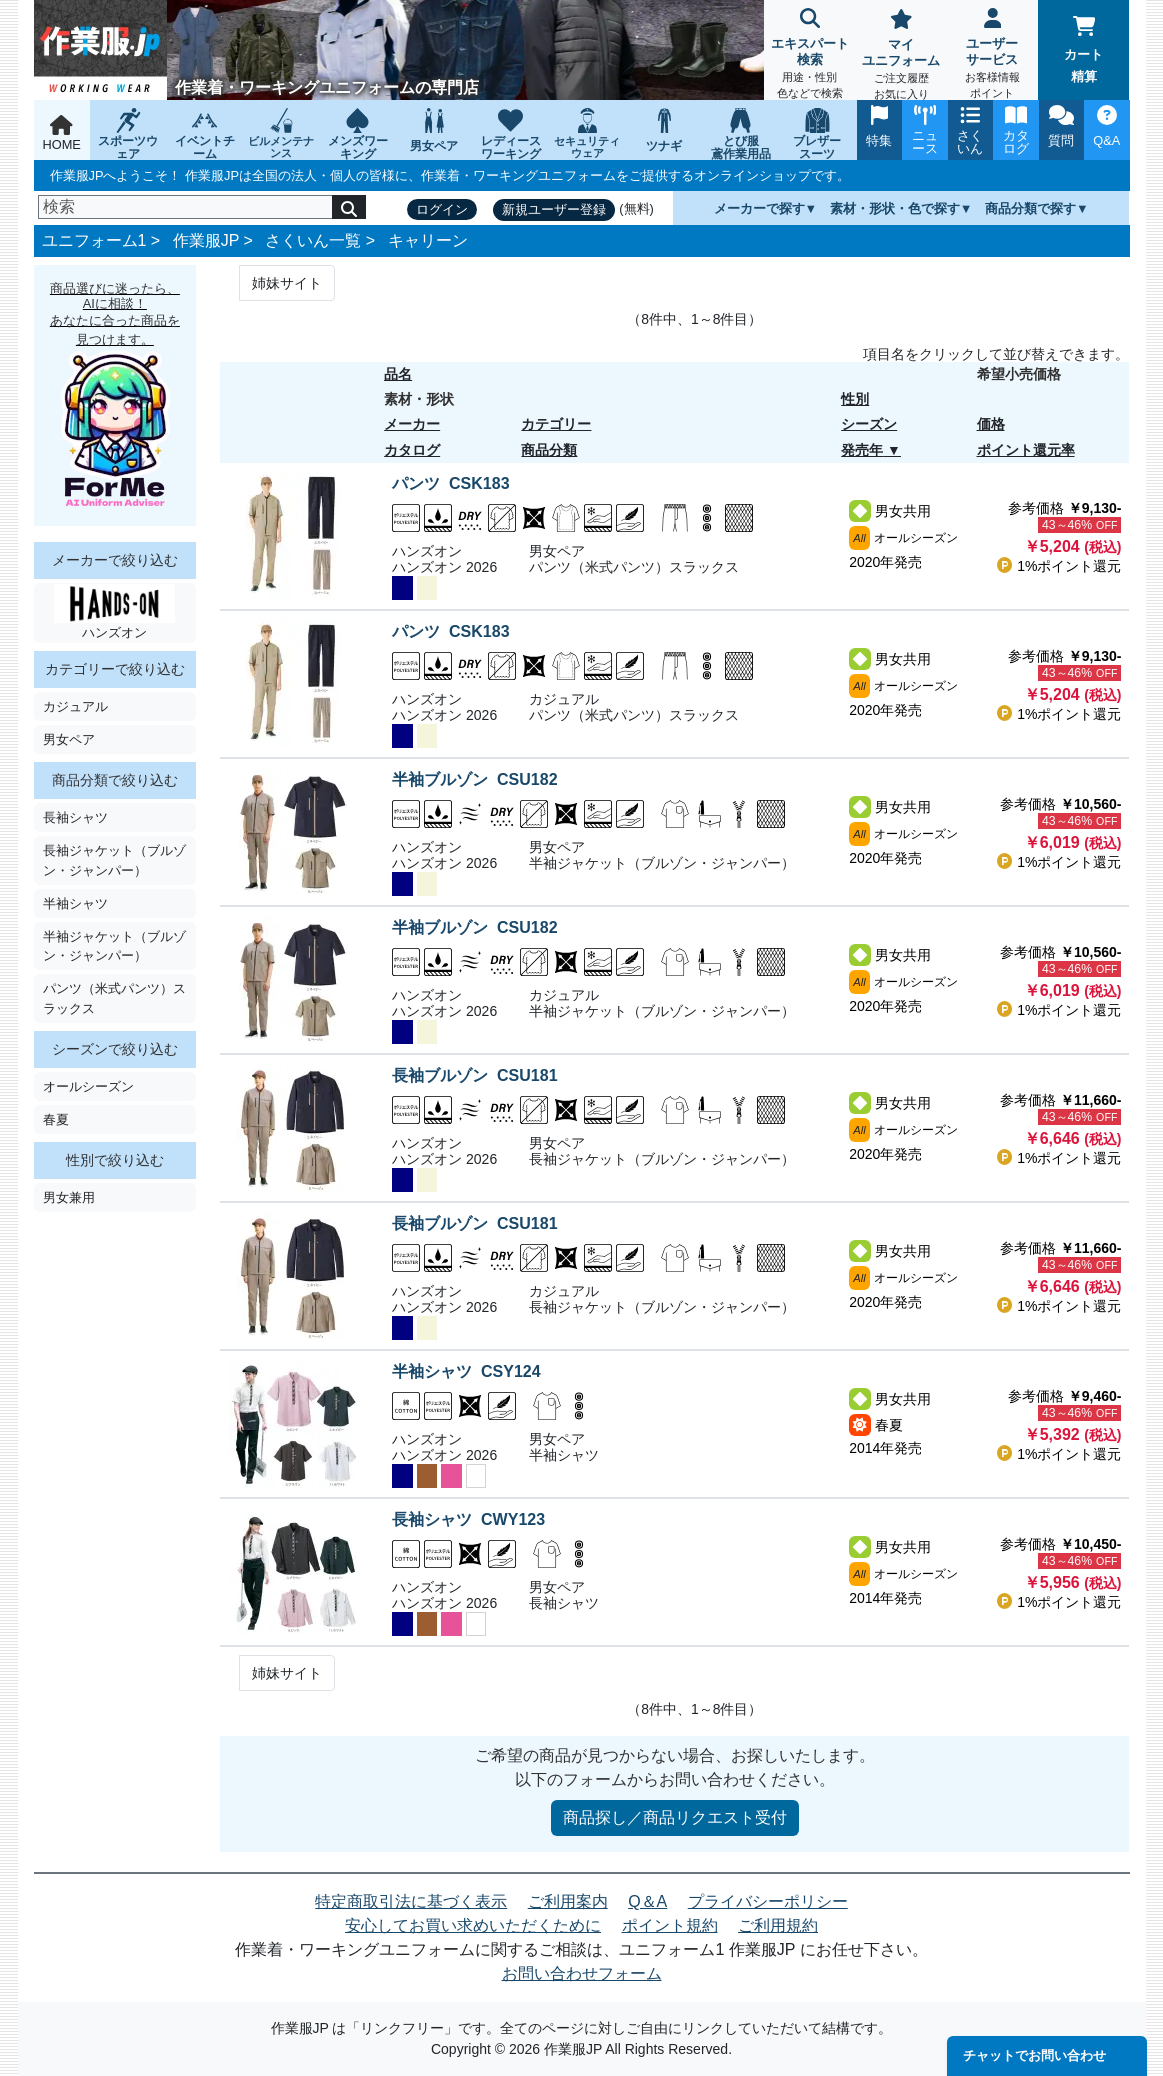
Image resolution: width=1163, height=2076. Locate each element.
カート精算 (1083, 50)
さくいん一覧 (313, 240)
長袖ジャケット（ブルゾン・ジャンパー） (114, 860)
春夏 (56, 1119)
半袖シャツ (75, 903)
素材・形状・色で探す (895, 208)
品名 (398, 374)
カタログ (412, 450)
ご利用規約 (778, 1925)
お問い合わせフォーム (582, 1973)
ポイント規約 (670, 1925)
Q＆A (647, 1901)
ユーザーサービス (992, 55)
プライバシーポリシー (768, 1901)
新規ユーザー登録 (554, 209)
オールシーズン (88, 1086)
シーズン (869, 424)
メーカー (412, 424)
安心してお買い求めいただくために (473, 1925)
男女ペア (69, 739)
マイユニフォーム (900, 56)
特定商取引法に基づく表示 (411, 1901)
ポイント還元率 (1026, 450)
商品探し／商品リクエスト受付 (675, 1817)
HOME (62, 133)
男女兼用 (69, 1197)
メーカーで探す (759, 208)
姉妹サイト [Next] (287, 283)
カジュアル (75, 706)
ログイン (442, 209)
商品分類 (549, 450)
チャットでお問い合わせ (1034, 2055)
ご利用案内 (568, 1901)
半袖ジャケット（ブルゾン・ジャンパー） (114, 946)
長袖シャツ (75, 817)
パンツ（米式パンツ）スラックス (114, 998)
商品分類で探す (1030, 208)
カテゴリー (556, 424)
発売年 (862, 450)
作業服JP (206, 240)
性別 (855, 399)
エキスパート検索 (809, 55)
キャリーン (428, 240)
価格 (991, 424)
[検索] (186, 207)
